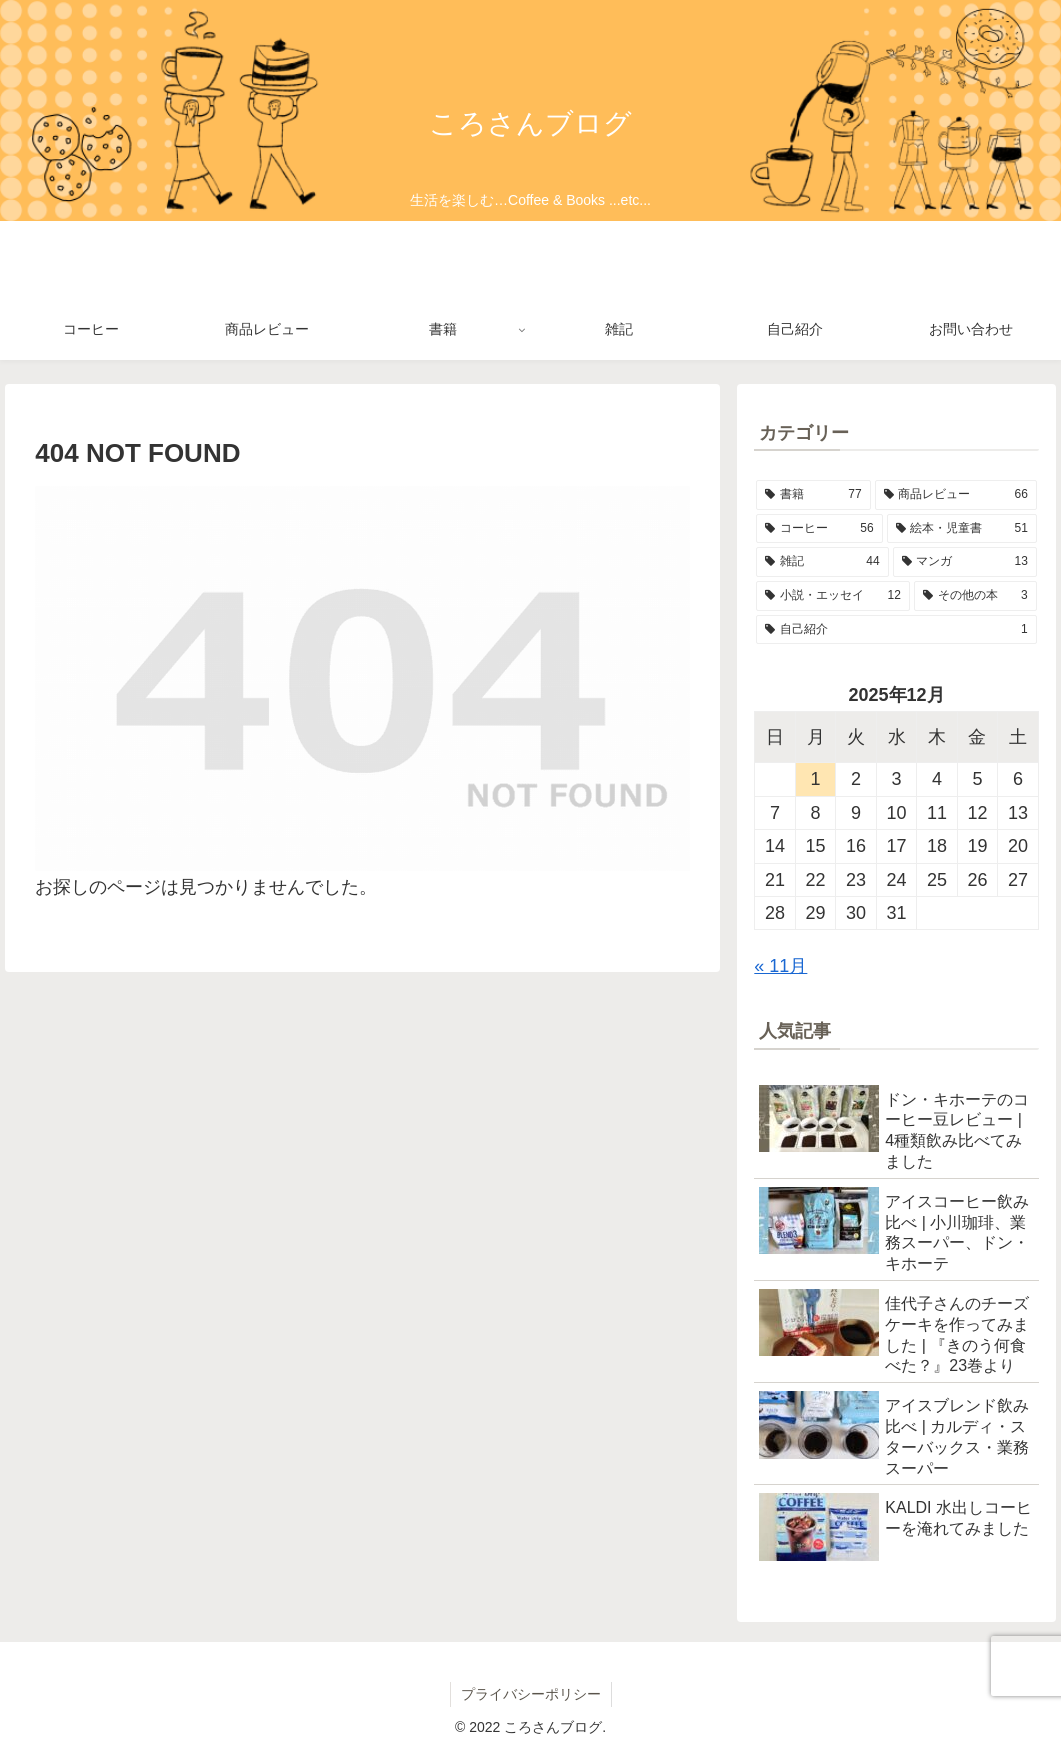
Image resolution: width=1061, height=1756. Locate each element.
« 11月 (780, 966)
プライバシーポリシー (531, 1694)
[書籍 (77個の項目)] (813, 495)
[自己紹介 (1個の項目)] (896, 630)
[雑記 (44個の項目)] (822, 562)
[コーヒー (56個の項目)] (819, 529)
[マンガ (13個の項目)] (965, 562)
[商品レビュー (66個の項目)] (956, 495)
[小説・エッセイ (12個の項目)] (833, 596)
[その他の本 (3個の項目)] (975, 596)
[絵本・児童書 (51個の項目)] (962, 529)
